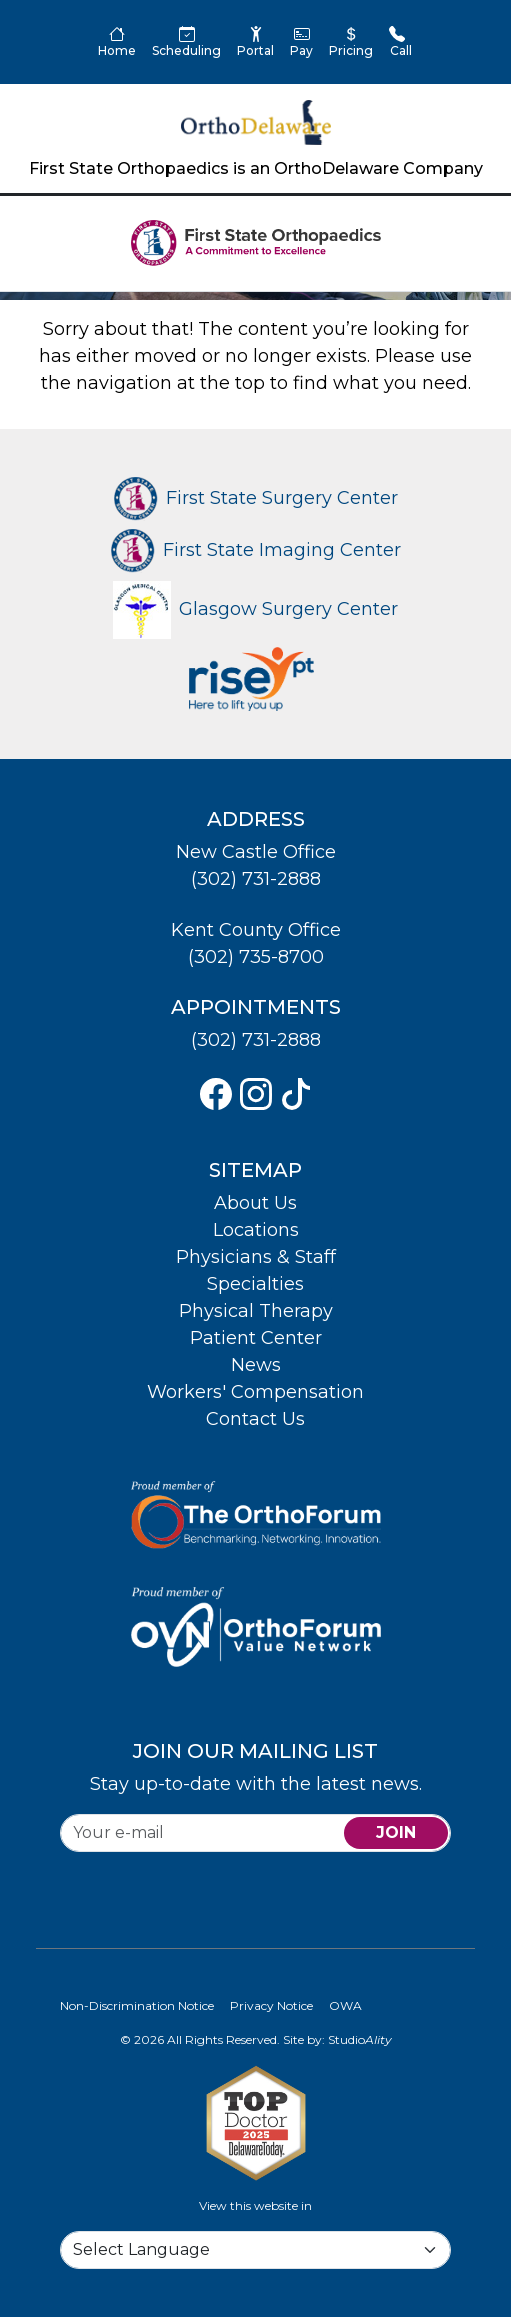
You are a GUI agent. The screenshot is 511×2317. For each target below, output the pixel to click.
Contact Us (255, 1419)
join (396, 1832)
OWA (345, 2005)
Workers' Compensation (255, 1392)
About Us (255, 1203)
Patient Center (256, 1338)
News (256, 1365)
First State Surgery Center (256, 498)
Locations (256, 1230)
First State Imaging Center (256, 550)
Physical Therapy (256, 1311)
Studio (360, 2039)
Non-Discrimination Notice (137, 2005)
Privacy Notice (271, 2005)
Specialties (255, 1284)
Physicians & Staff (256, 1257)
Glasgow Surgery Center (255, 609)
